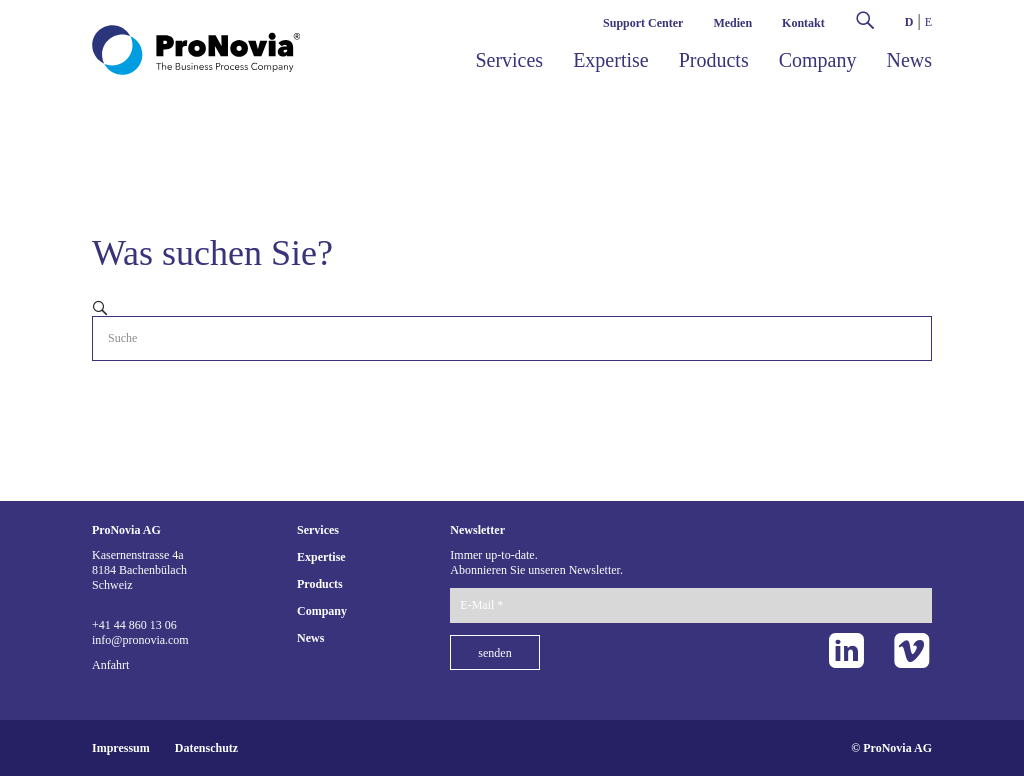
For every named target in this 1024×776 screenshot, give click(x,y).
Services (509, 60)
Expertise (611, 60)
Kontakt (803, 23)
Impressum (121, 748)
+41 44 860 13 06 (134, 625)
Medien (732, 23)
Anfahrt (110, 665)
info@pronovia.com (140, 640)
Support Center (643, 23)
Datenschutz (206, 748)
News (909, 60)
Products (714, 60)
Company (818, 60)
